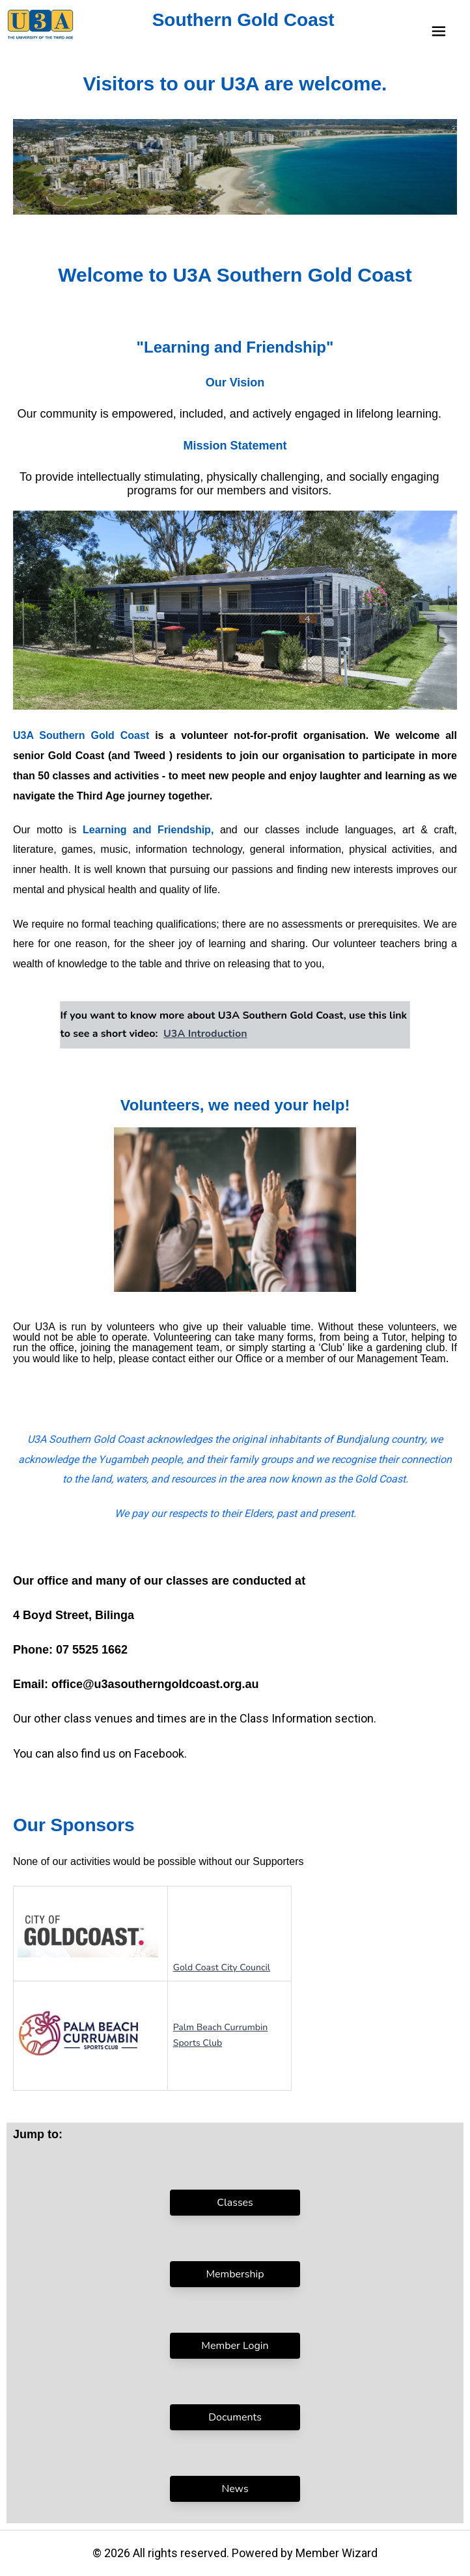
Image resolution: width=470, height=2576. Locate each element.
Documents (235, 2417)
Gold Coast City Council (221, 1967)
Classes (235, 2202)
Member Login (234, 2346)
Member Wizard (337, 2553)
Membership (235, 2274)
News (234, 2489)
